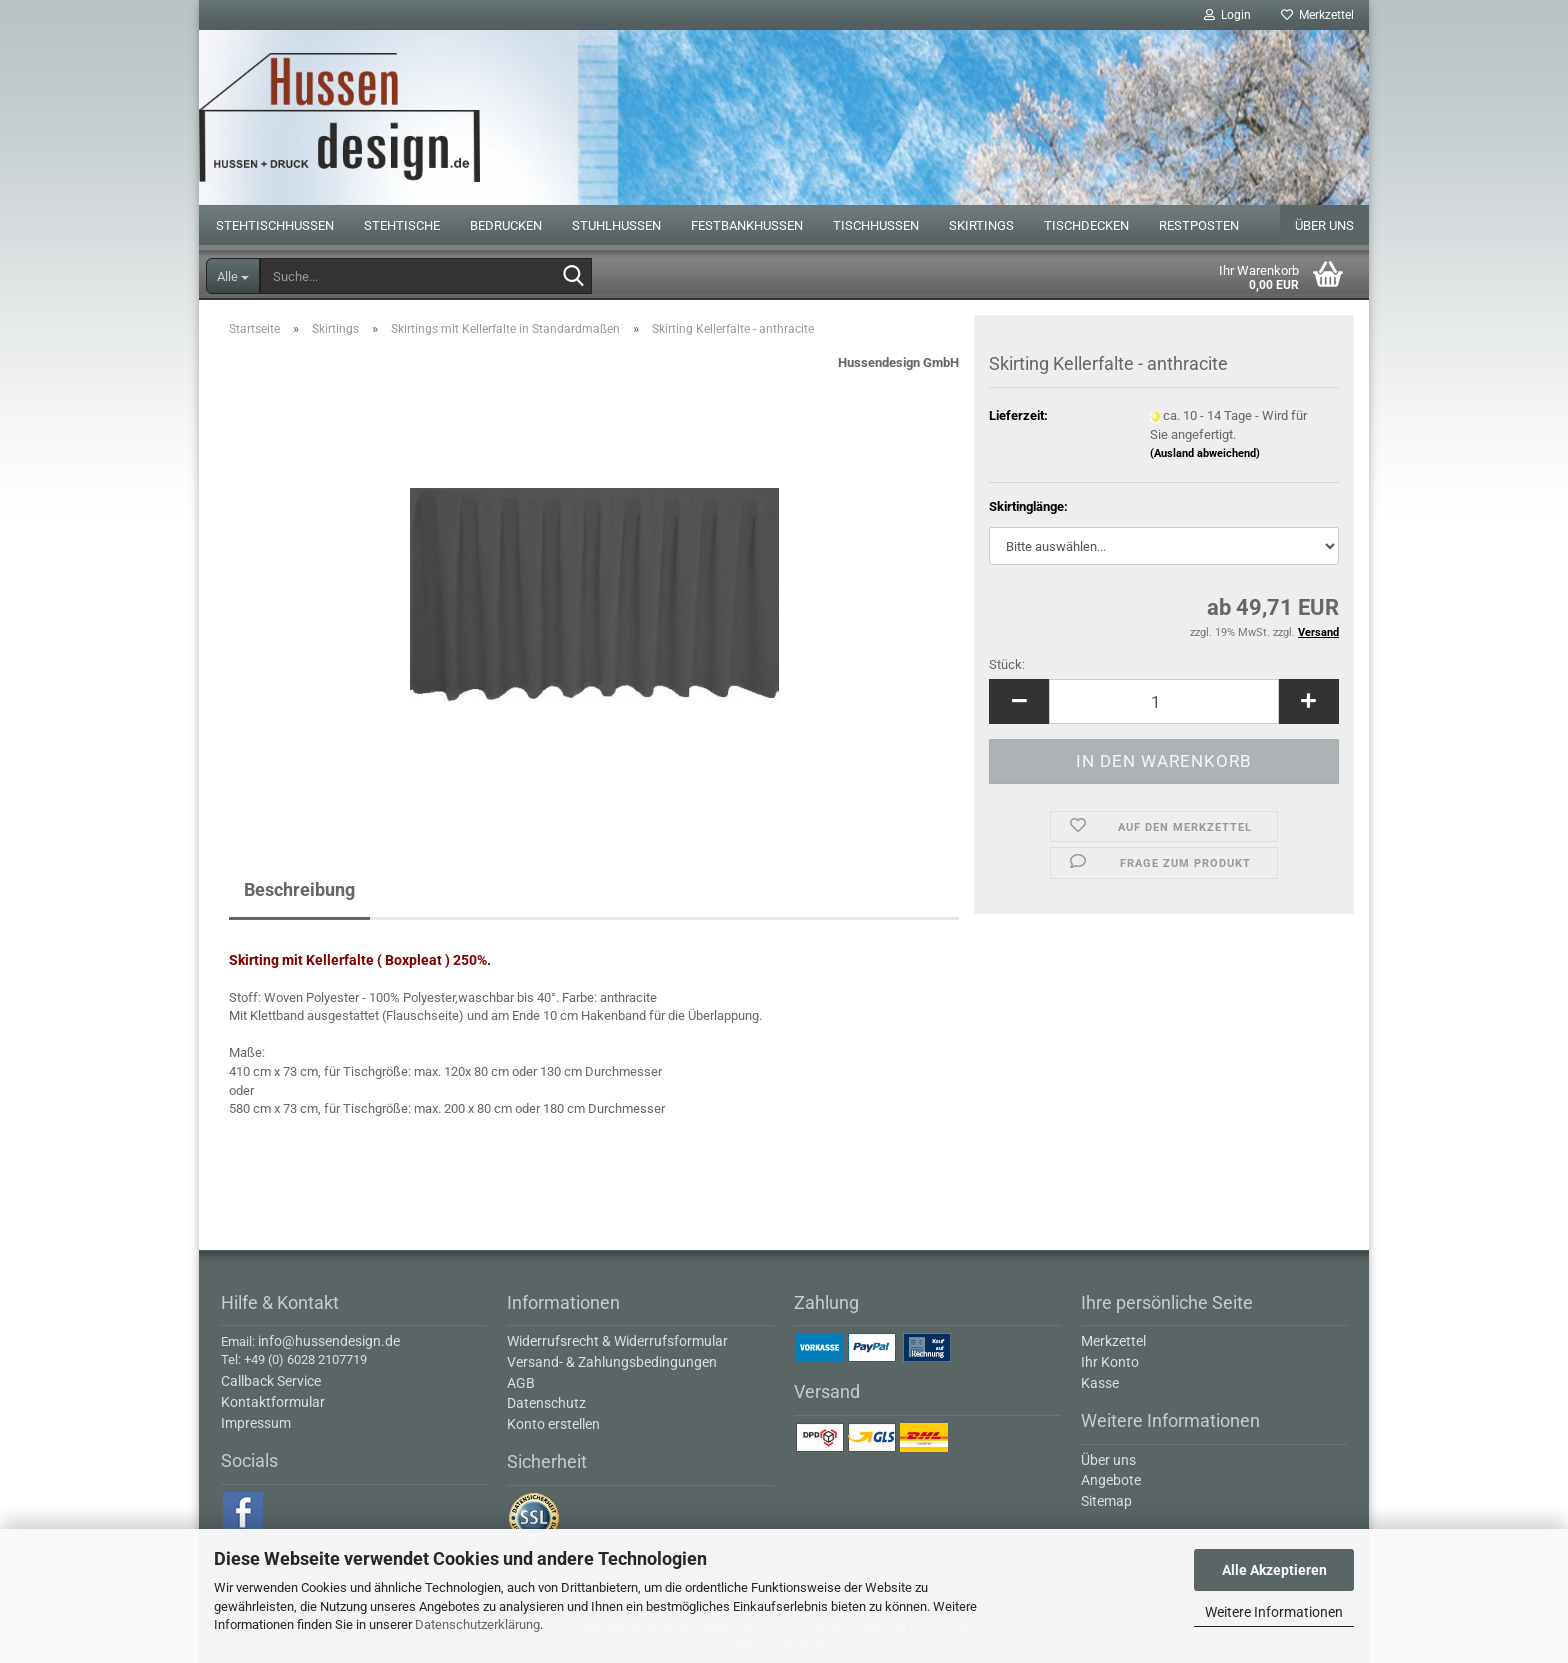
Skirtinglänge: (1028, 506)
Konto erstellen (553, 1424)
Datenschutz (546, 1403)
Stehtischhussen (275, 225)
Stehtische (402, 225)
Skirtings (981, 225)
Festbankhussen (747, 225)
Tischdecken (1086, 225)
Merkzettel (1317, 15)
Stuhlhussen (616, 225)
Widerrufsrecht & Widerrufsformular (617, 1341)
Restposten (1199, 225)
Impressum (256, 1423)
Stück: (1007, 664)
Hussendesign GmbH (898, 362)
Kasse (1100, 1383)
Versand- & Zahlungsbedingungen (612, 1362)
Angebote (1111, 1480)
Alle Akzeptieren (1274, 1570)
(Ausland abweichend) (1205, 453)
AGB (521, 1383)
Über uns (1324, 225)
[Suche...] (233, 276)
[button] (1019, 701)
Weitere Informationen (1274, 1612)
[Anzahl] (1164, 701)
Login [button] (1227, 15)
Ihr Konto (1110, 1362)
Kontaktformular (273, 1402)
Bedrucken (506, 225)
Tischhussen (876, 225)
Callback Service (271, 1381)
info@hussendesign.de (329, 1341)
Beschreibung (299, 889)
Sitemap (1106, 1501)
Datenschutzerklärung (477, 1624)
